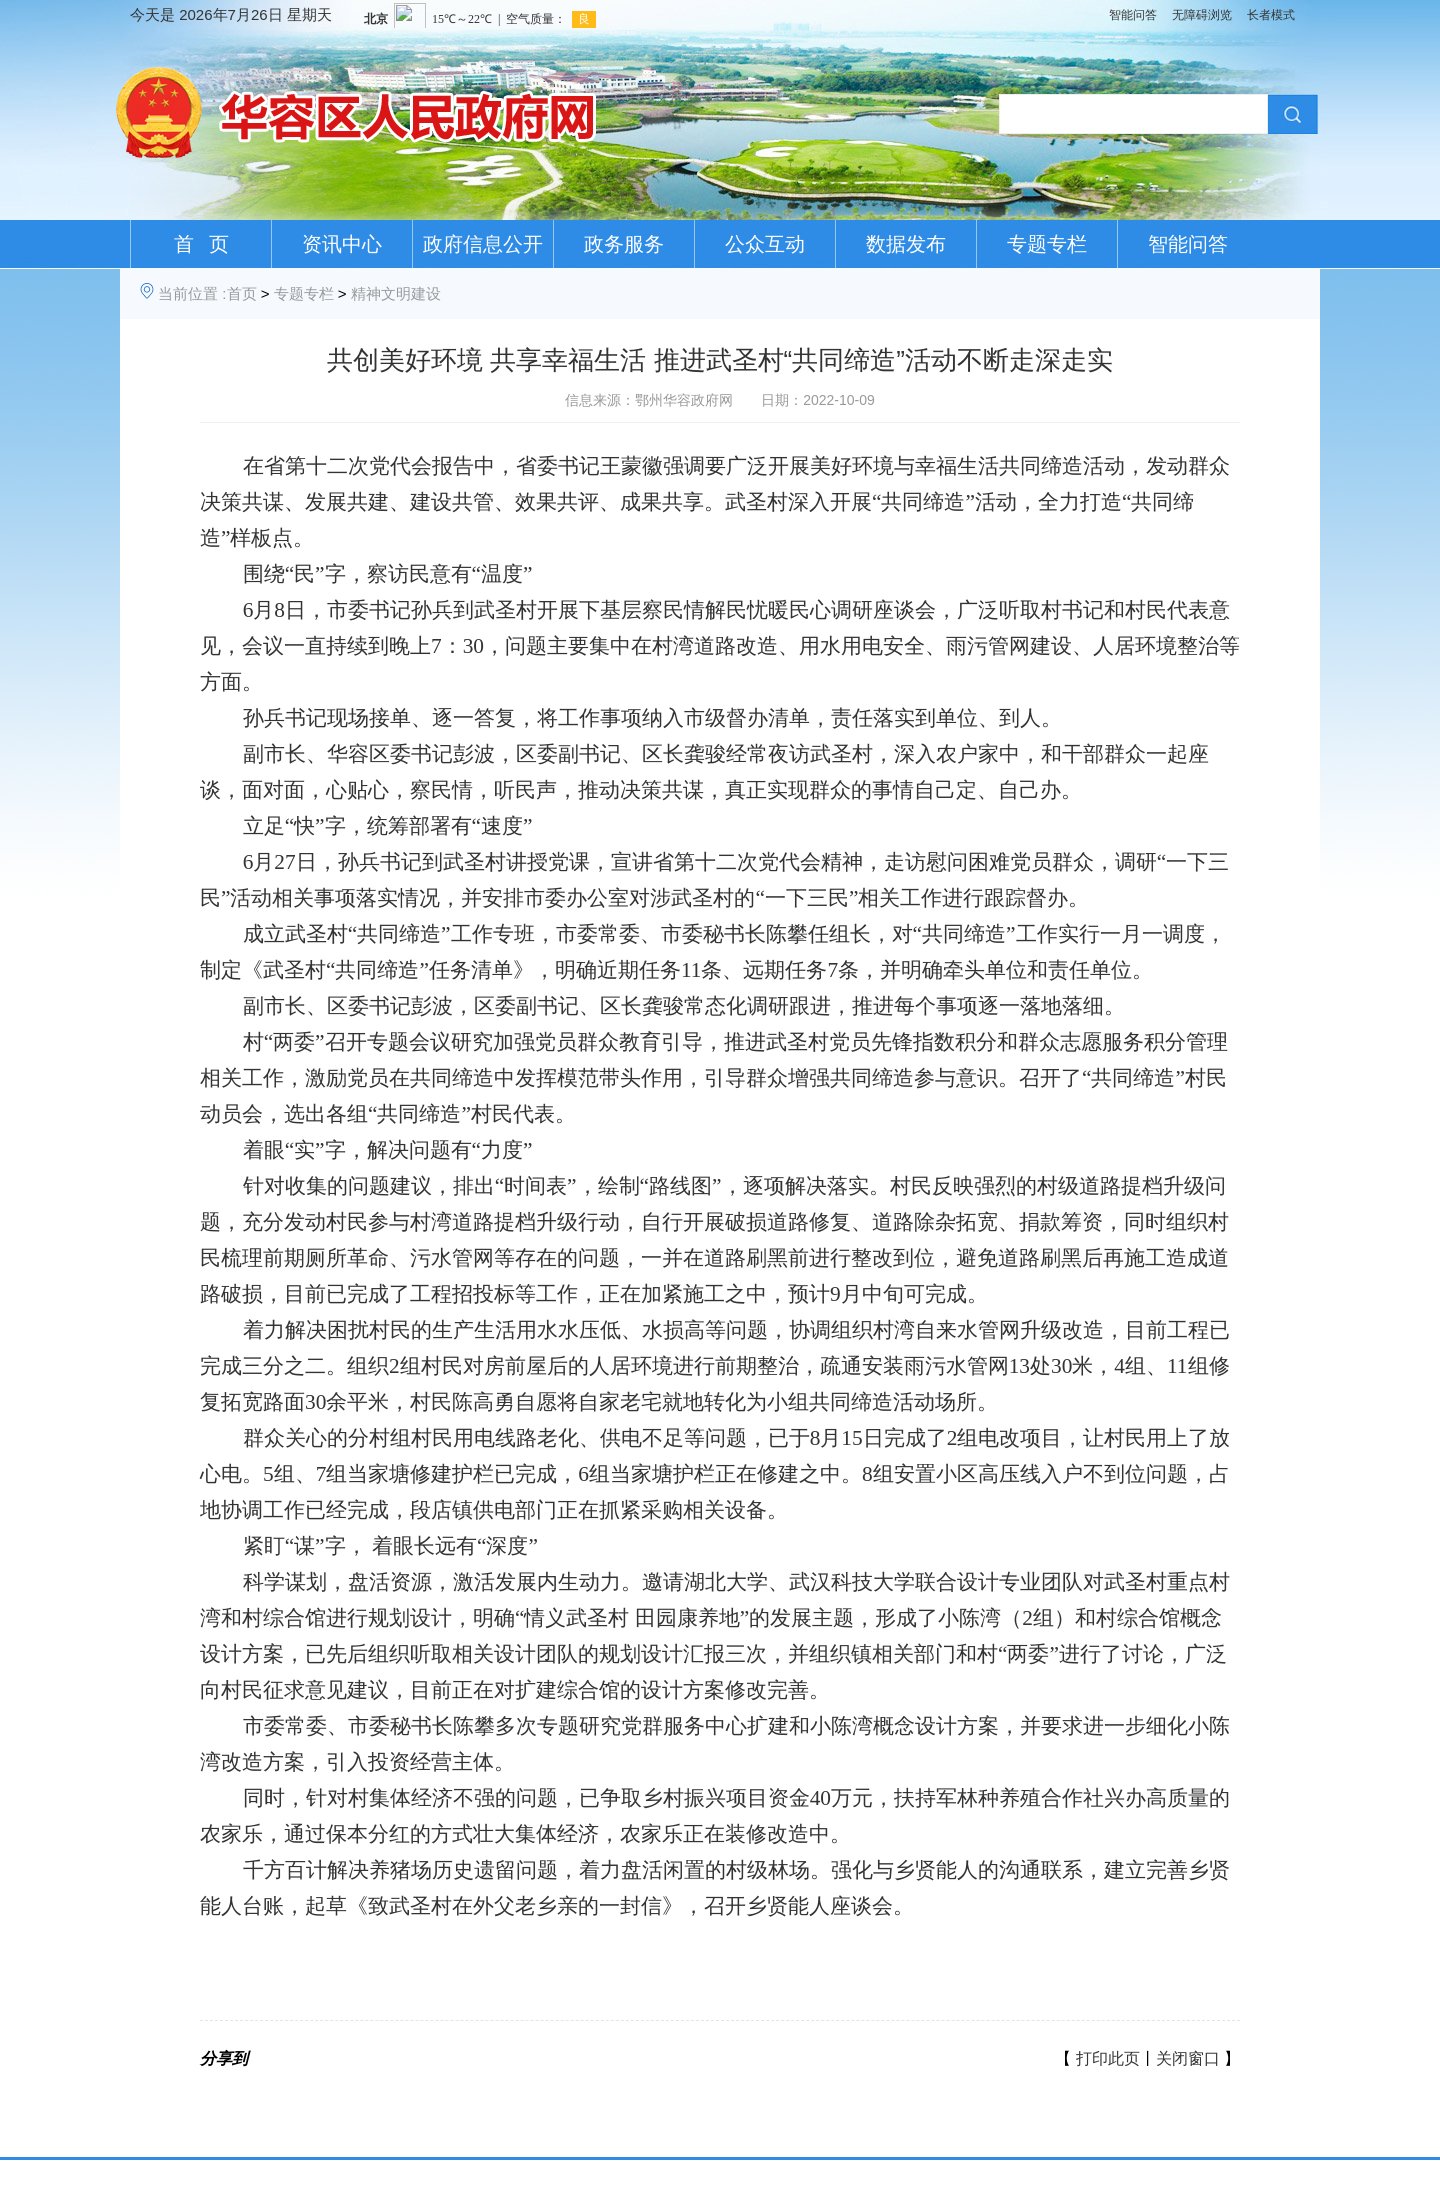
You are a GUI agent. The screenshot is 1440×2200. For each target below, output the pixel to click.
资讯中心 (342, 244)
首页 (242, 293)
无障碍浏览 (1202, 15)
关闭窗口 (1188, 2058)
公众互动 (765, 244)
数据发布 (906, 244)
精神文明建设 (396, 293)
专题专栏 (1047, 244)
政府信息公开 (483, 244)
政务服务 (624, 244)
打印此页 (1108, 2058)
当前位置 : (192, 293)
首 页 (201, 244)
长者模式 (1271, 15)
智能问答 (1133, 15)
